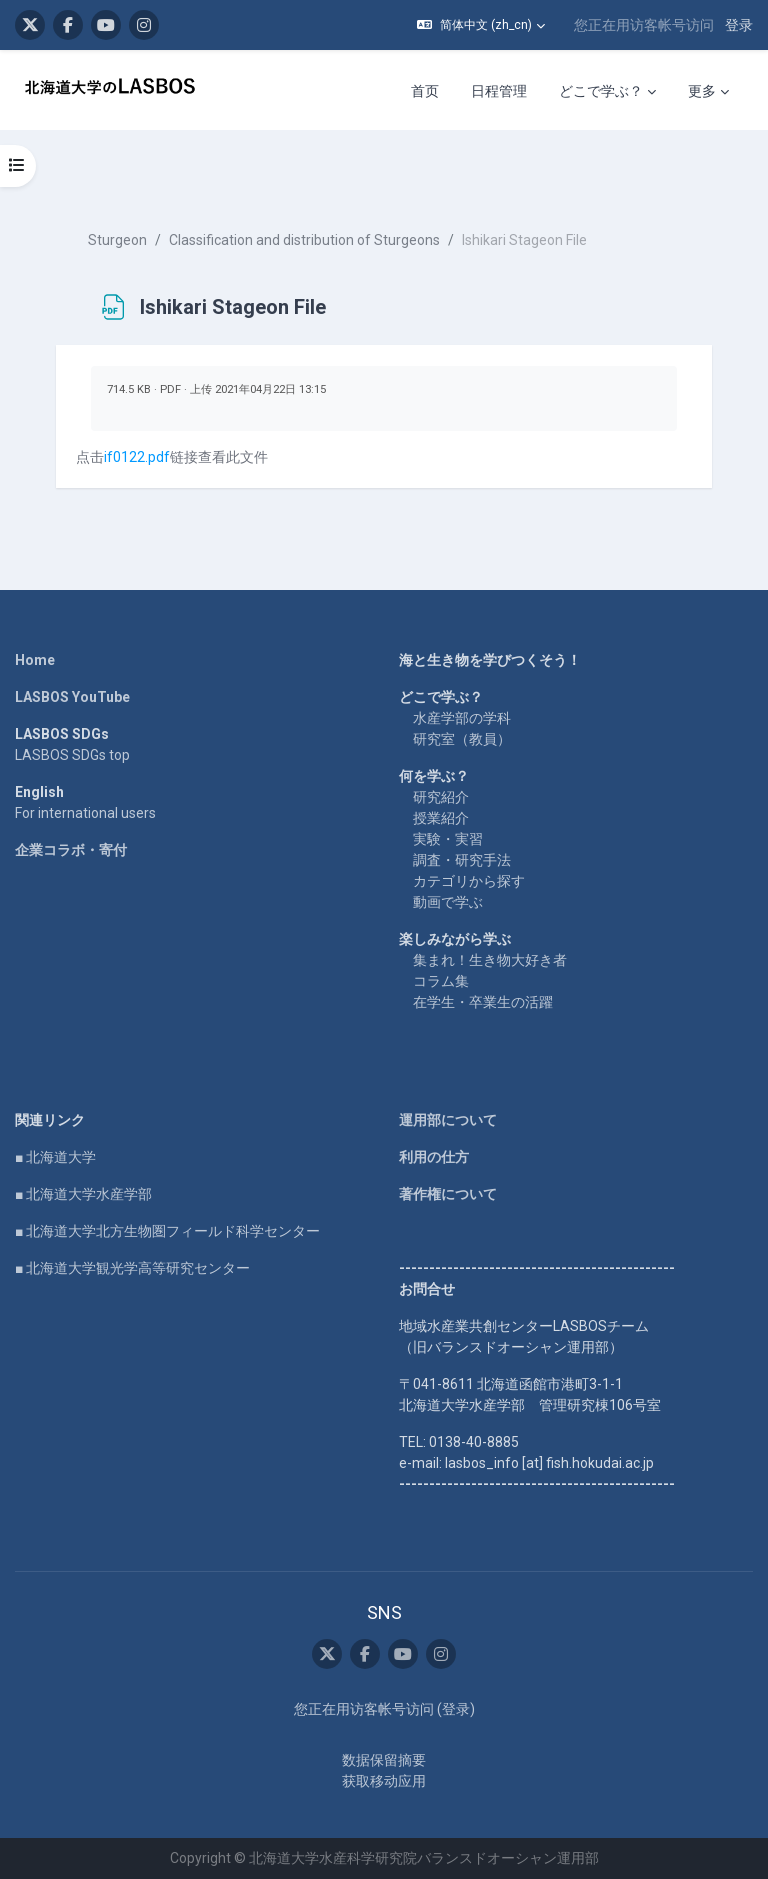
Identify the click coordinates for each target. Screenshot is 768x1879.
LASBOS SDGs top (72, 755)
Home (35, 660)
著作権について (448, 1194)
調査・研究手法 (462, 860)
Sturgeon (117, 240)
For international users (85, 813)
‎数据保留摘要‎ (384, 1760)
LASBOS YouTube (72, 697)
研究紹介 (441, 797)
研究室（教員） (462, 739)
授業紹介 (441, 818)
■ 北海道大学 (55, 1157)
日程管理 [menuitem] (499, 91)
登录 (739, 25)
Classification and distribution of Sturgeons (304, 240)
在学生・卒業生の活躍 (483, 1002)
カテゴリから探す (469, 881)
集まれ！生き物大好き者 (490, 960)
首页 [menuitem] (425, 91)
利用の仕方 (434, 1157)
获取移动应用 (384, 1781)
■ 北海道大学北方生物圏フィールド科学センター (167, 1231)
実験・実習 (448, 839)
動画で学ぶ (448, 902)
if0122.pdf (137, 457)
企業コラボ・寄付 (71, 850)
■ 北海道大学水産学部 (83, 1194)
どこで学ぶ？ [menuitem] (601, 91)
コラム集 (441, 981)
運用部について (448, 1120)
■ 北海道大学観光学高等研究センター (132, 1268)
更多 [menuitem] (702, 91)
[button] (481, 25)
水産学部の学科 (462, 718)
